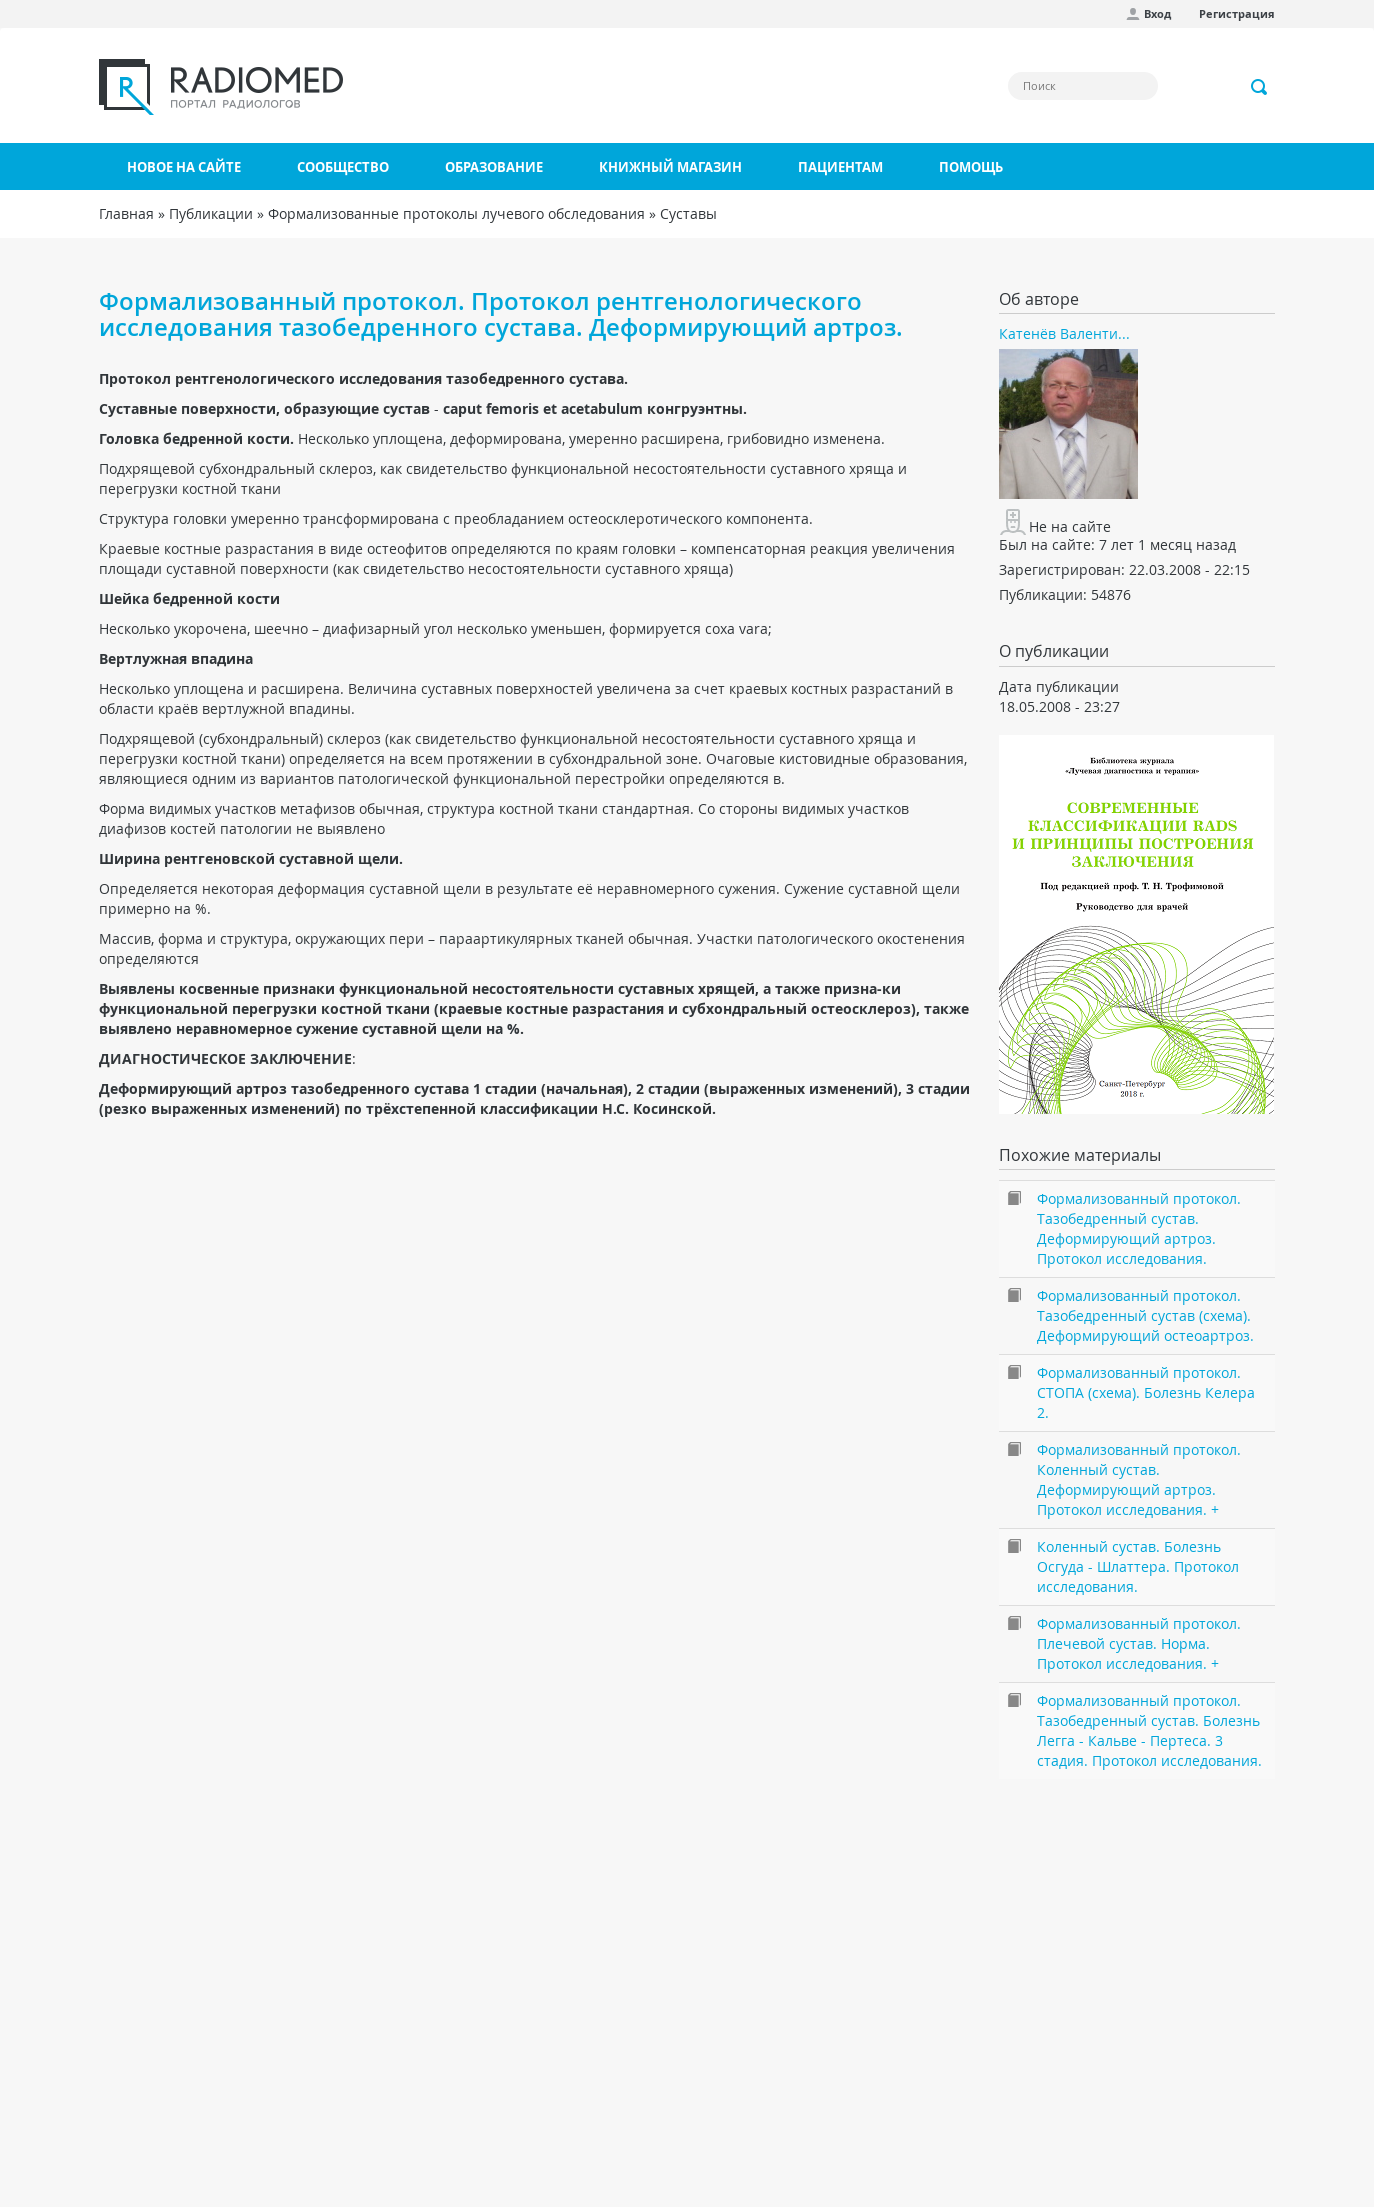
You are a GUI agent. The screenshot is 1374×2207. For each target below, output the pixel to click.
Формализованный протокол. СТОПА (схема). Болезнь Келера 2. (1146, 1392)
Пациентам (840, 167)
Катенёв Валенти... (1064, 333)
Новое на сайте (184, 167)
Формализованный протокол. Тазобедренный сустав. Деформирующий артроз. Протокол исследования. (1139, 1228)
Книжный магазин (670, 167)
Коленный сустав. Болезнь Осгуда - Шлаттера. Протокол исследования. (1138, 1566)
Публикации (211, 213)
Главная (126, 213)
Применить (1260, 87)
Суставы (688, 213)
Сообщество (343, 167)
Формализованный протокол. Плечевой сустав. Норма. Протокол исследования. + (1139, 1643)
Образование (494, 167)
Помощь (971, 167)
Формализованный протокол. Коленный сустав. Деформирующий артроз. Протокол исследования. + (1139, 1479)
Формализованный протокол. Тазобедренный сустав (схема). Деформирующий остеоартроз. (1145, 1315)
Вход (1157, 13)
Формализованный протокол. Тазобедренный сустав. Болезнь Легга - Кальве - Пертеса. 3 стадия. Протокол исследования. (1149, 1730)
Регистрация (1237, 13)
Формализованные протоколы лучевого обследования (456, 213)
